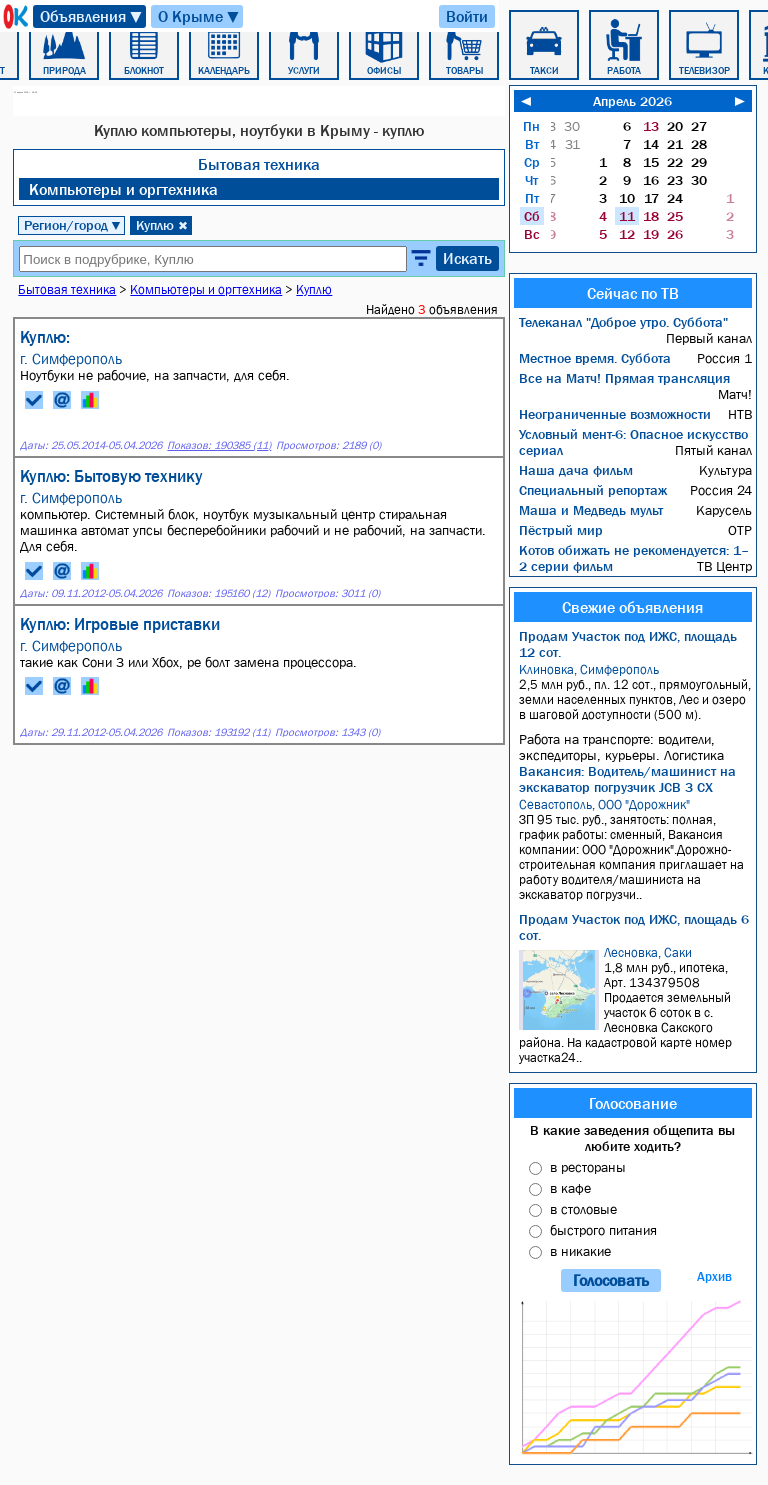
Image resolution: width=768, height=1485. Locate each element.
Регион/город (73, 225)
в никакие (580, 1251)
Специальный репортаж (593, 490)
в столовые (583, 1209)
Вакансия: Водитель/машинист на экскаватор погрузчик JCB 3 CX (627, 779)
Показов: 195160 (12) (218, 593)
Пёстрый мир (561, 530)
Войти (467, 16)
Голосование (633, 1103)
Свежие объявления (632, 607)
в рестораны (588, 1167)
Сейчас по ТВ (633, 293)
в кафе (570, 1188)
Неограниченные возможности (615, 414)
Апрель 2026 (632, 101)
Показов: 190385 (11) (219, 445)
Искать (467, 258)
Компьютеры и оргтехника (123, 189)
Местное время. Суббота (595, 358)
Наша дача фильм (576, 470)
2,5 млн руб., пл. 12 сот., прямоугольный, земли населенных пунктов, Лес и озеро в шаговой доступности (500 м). (635, 692)
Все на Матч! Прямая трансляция (624, 378)
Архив (714, 1276)
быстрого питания (603, 1230)
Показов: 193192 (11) (218, 732)
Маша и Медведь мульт (591, 510)
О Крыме (199, 16)
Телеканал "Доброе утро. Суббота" (623, 322)
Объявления (92, 16)
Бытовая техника (259, 164)
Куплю (162, 225)
